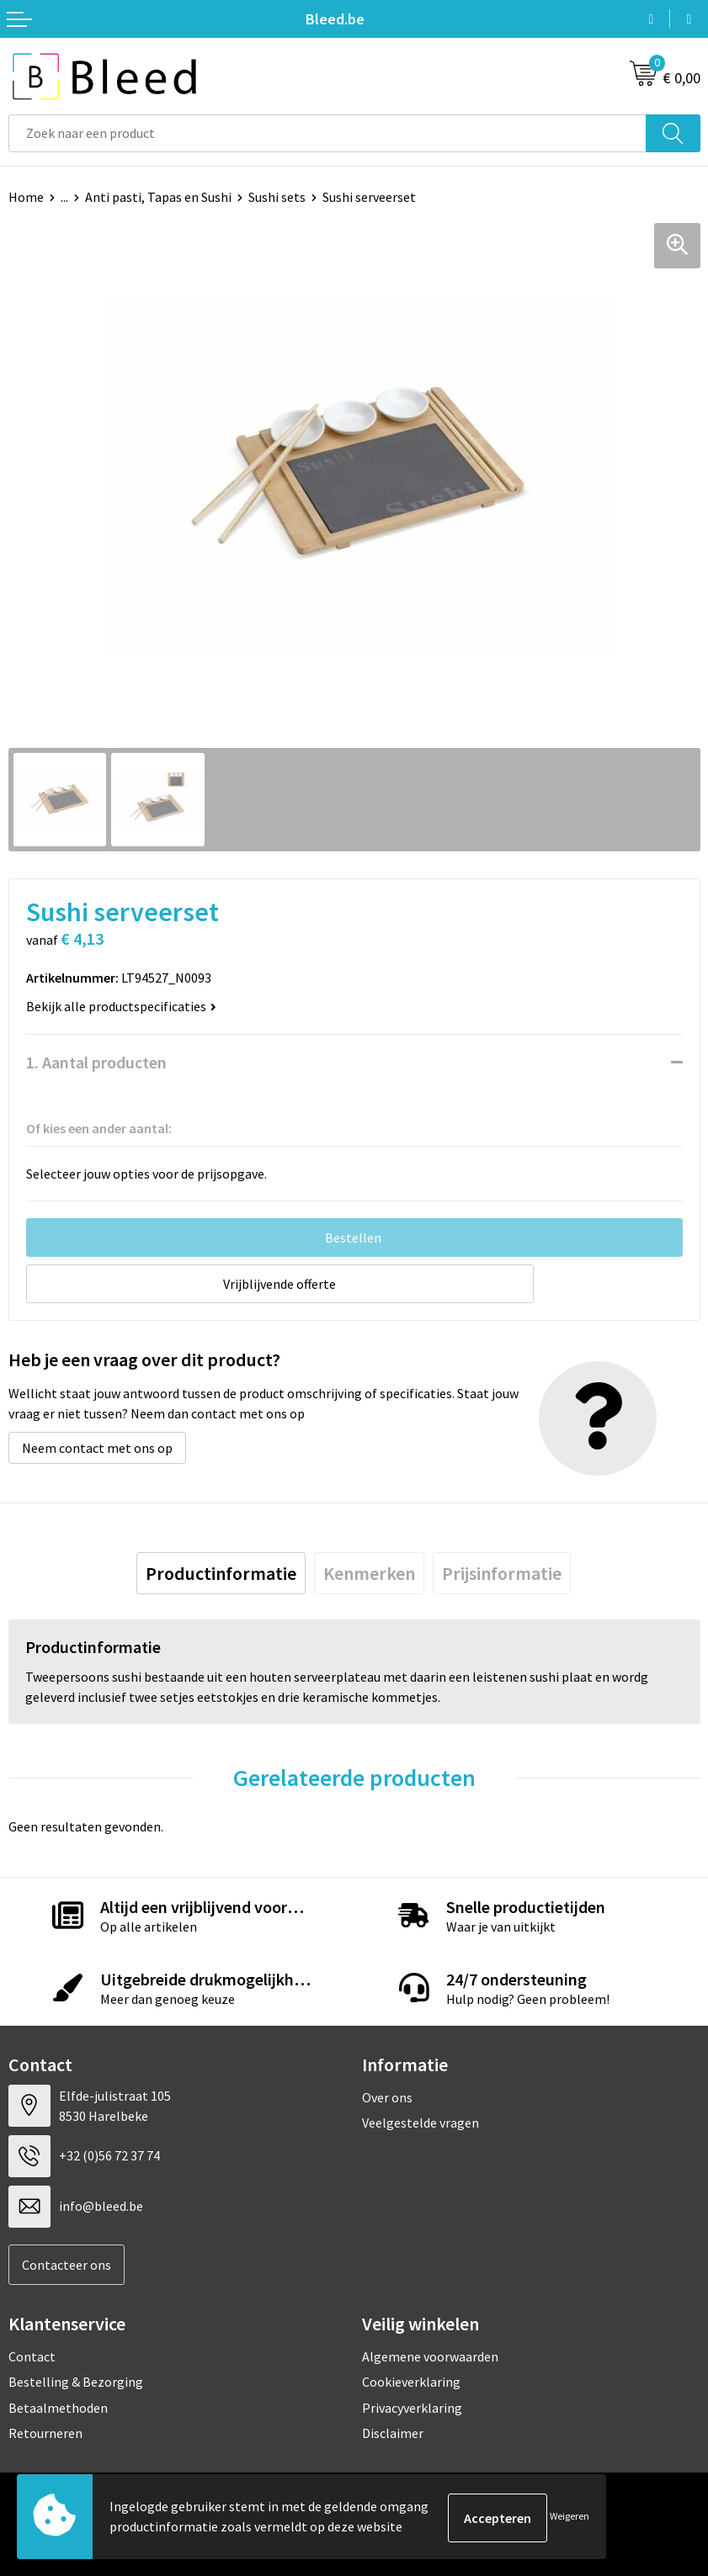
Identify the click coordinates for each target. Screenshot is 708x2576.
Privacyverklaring (412, 2407)
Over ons (387, 2097)
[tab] (221, 1574)
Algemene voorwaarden (430, 2356)
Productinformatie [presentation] (221, 1574)
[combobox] (327, 133)
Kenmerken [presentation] (369, 1574)
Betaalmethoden (58, 2407)
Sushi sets (277, 196)
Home (26, 196)
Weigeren (569, 2517)
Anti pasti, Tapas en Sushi (158, 196)
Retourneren (45, 2433)
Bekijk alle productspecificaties (121, 1006)
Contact (32, 2356)
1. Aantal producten (96, 1062)
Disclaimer (392, 2433)
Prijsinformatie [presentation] (502, 1574)
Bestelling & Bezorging (75, 2381)
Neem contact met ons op (97, 1448)
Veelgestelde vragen (420, 2122)
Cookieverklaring (411, 2381)
